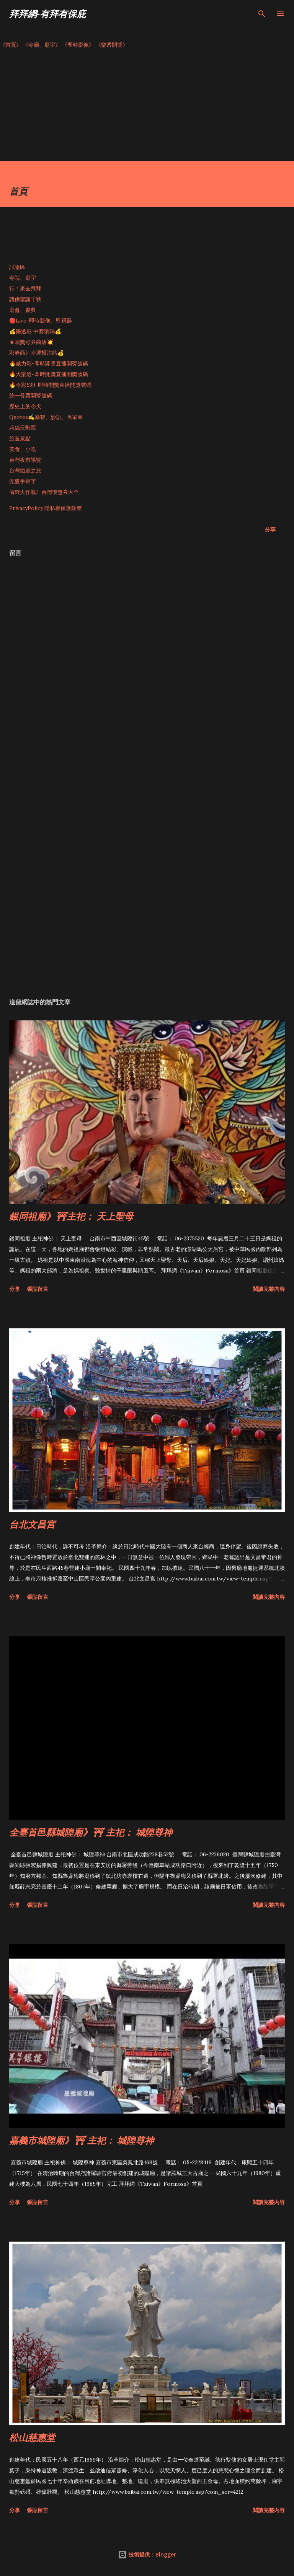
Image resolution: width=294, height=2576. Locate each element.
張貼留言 (37, 1288)
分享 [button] (270, 529)
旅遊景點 (20, 438)
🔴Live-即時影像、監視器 (40, 320)
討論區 (17, 267)
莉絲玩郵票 (22, 427)
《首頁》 (10, 44)
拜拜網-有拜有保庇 (47, 13)
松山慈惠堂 (32, 2437)
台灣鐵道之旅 (25, 470)
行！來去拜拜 (25, 288)
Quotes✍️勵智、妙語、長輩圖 (46, 417)
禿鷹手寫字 (22, 481)
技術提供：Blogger (147, 2554)
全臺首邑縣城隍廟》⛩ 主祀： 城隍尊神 (90, 1832)
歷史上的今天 (25, 406)
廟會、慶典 (22, 309)
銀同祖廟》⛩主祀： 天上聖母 (71, 1216)
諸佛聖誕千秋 (25, 299)
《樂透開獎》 (112, 44)
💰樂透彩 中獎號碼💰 (35, 331)
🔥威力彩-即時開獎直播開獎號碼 (48, 363)
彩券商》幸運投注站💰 (36, 352)
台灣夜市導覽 (25, 459)
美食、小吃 (22, 449)
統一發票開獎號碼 (30, 395)
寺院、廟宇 (22, 277)
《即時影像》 (78, 44)
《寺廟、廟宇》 (41, 44)
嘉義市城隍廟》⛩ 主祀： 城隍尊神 (81, 2140)
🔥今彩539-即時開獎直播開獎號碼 (50, 384)
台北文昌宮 (32, 1524)
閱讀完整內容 (269, 1288)
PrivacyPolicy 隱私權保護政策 (45, 508)
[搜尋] (261, 13)
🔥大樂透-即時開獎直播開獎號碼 (48, 374)
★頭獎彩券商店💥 (32, 342)
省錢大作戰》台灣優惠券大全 (44, 492)
